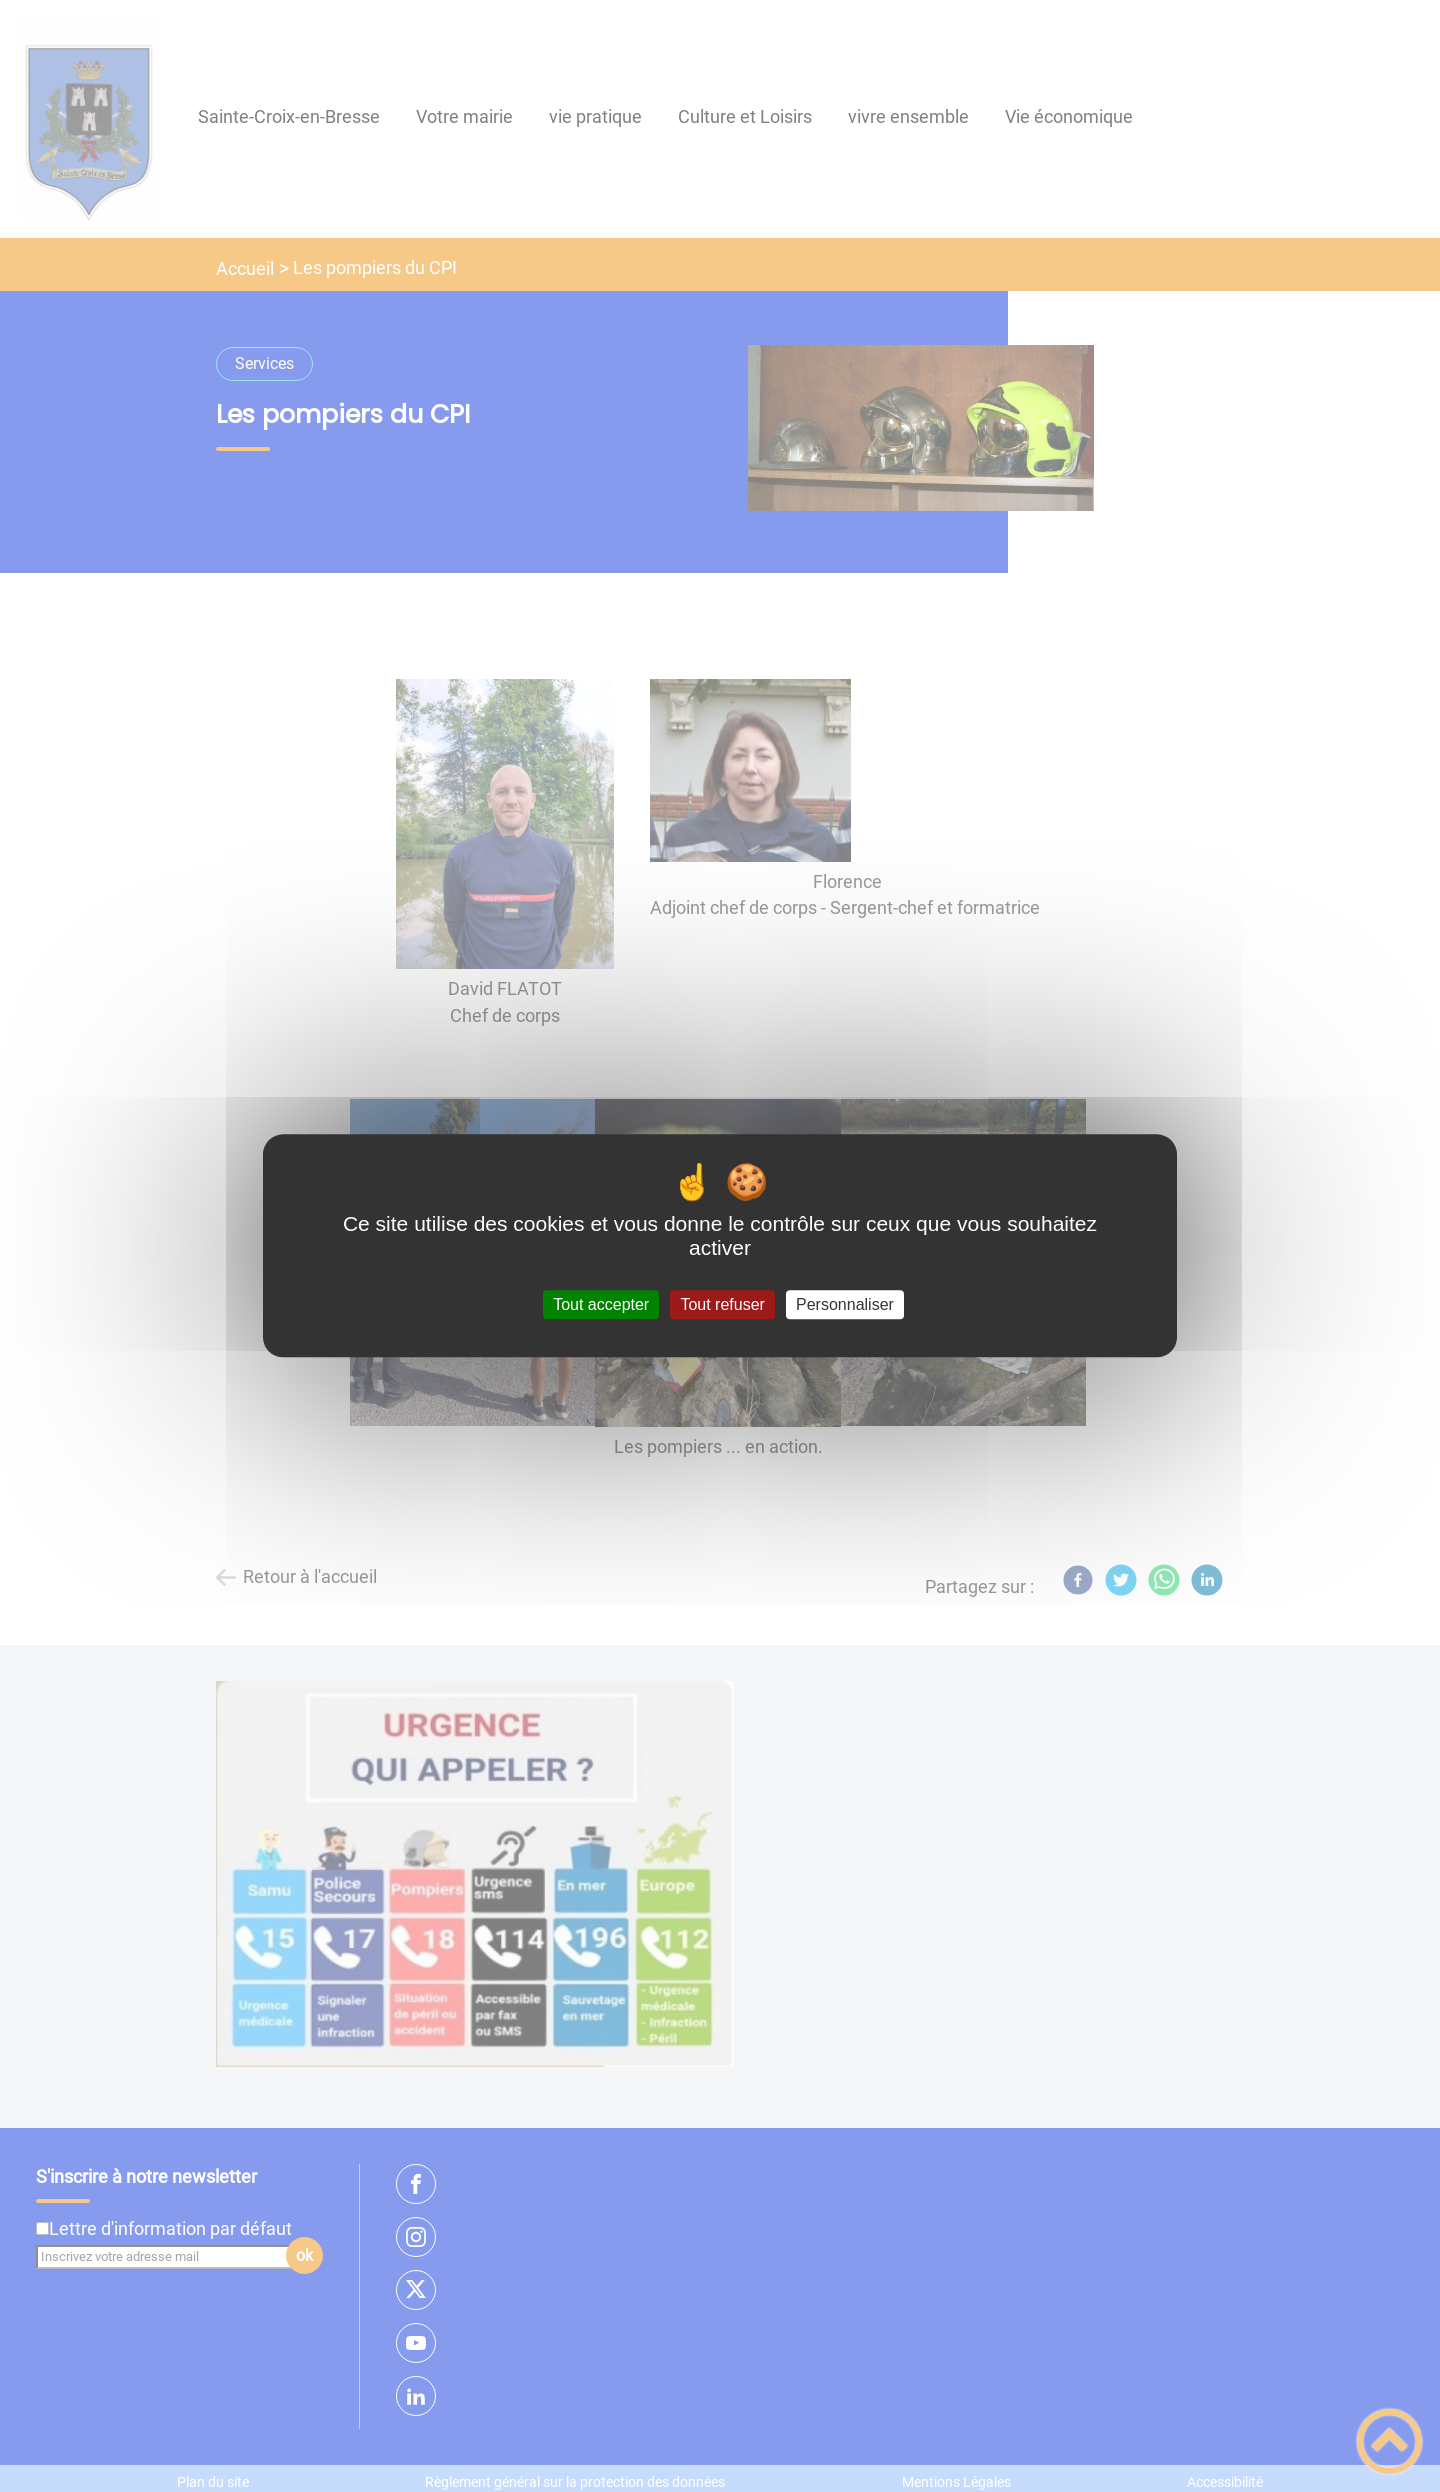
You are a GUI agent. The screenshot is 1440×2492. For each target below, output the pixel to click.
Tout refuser (722, 1304)
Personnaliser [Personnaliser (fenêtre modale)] (845, 1304)
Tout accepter (601, 1304)
